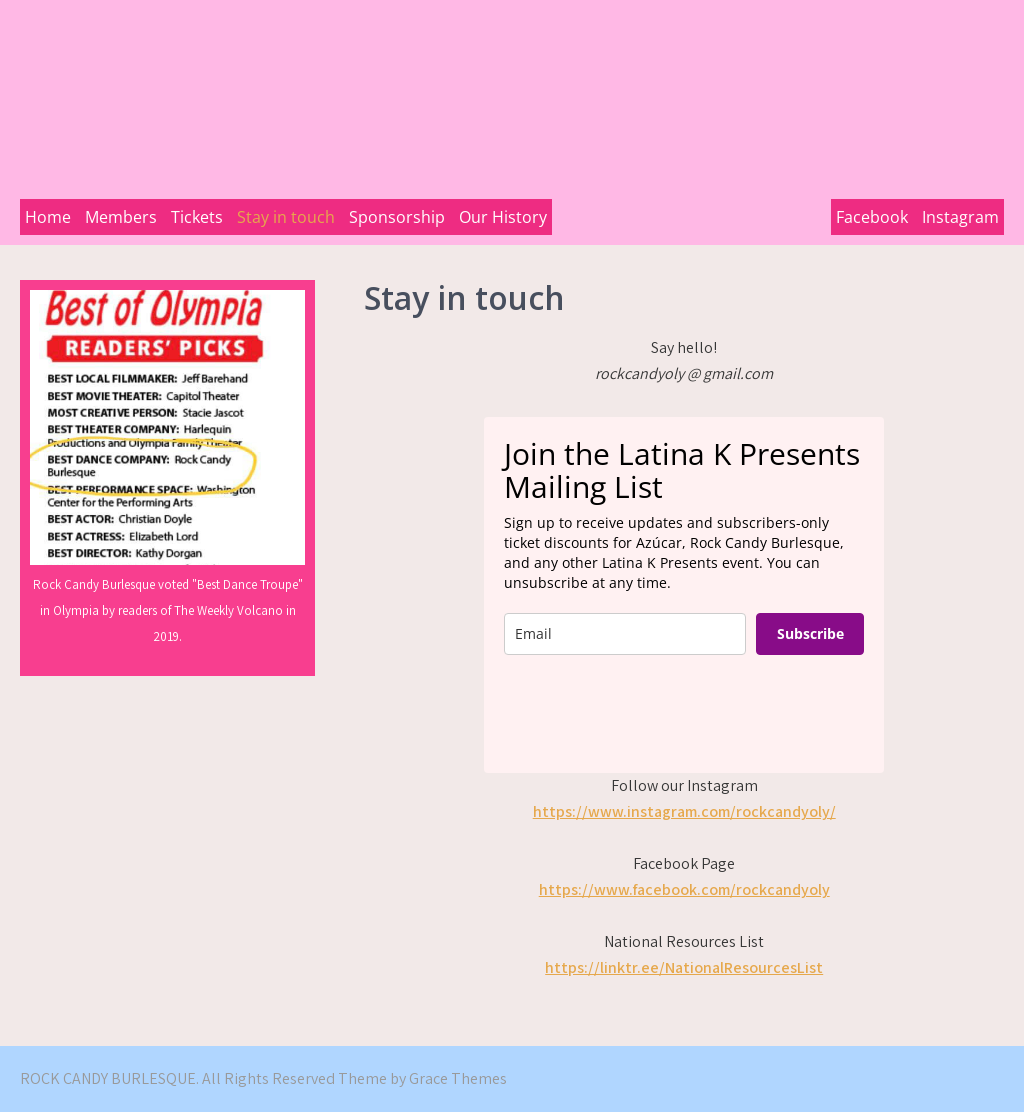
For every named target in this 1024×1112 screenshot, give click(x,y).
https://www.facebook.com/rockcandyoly (684, 889)
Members (121, 217)
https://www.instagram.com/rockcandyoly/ (684, 811)
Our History (503, 217)
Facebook (872, 217)
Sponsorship (397, 217)
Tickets (197, 217)
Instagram (960, 217)
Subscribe (810, 633)
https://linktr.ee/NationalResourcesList (684, 967)
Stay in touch (286, 217)
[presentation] (656, 714)
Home (48, 217)
